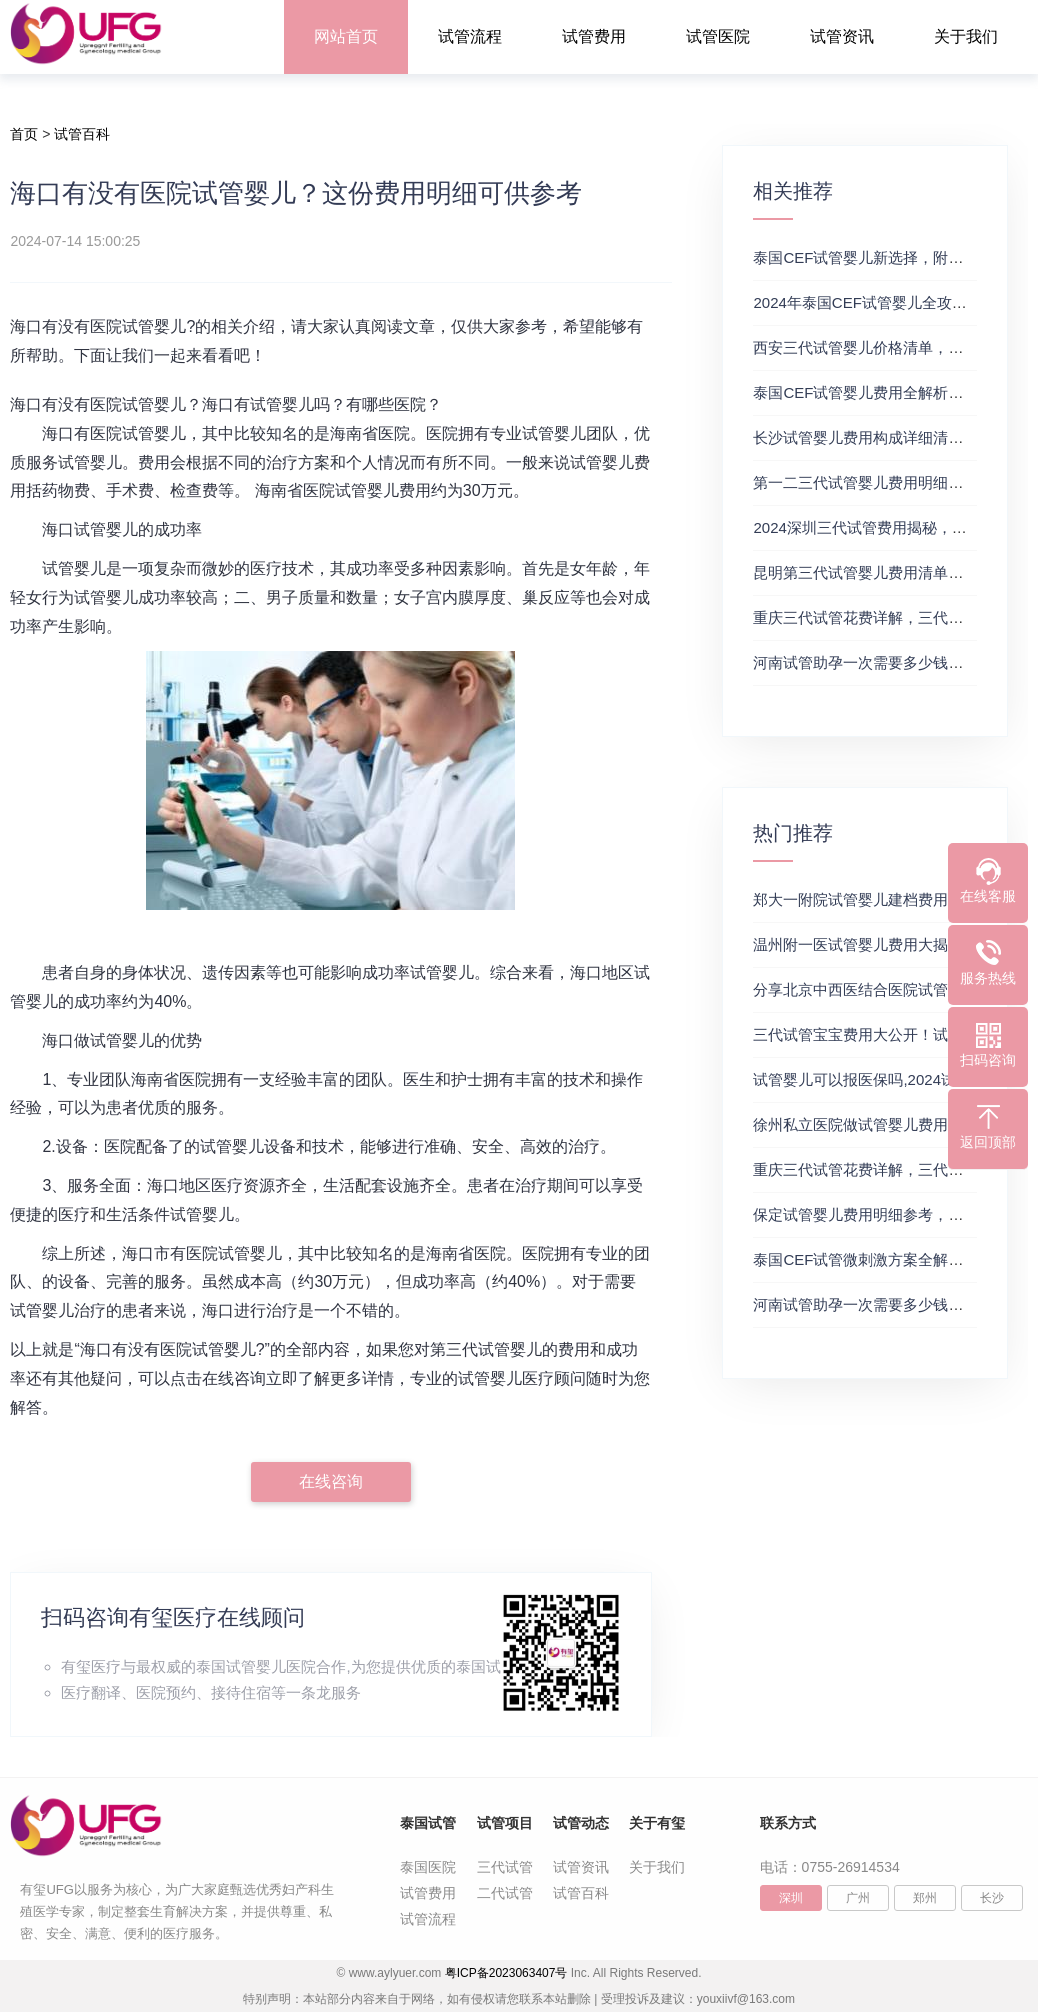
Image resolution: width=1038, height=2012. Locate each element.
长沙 (992, 1898)
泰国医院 (428, 1867)
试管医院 (718, 36)
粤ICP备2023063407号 (506, 1973)
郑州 (925, 1898)
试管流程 (470, 36)
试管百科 (82, 134)
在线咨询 (331, 1481)
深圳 (791, 1898)
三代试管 (505, 1867)
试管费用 (594, 36)
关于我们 (966, 36)
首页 (24, 134)
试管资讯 (842, 36)
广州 (858, 1898)
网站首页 (346, 36)
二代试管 (505, 1893)
